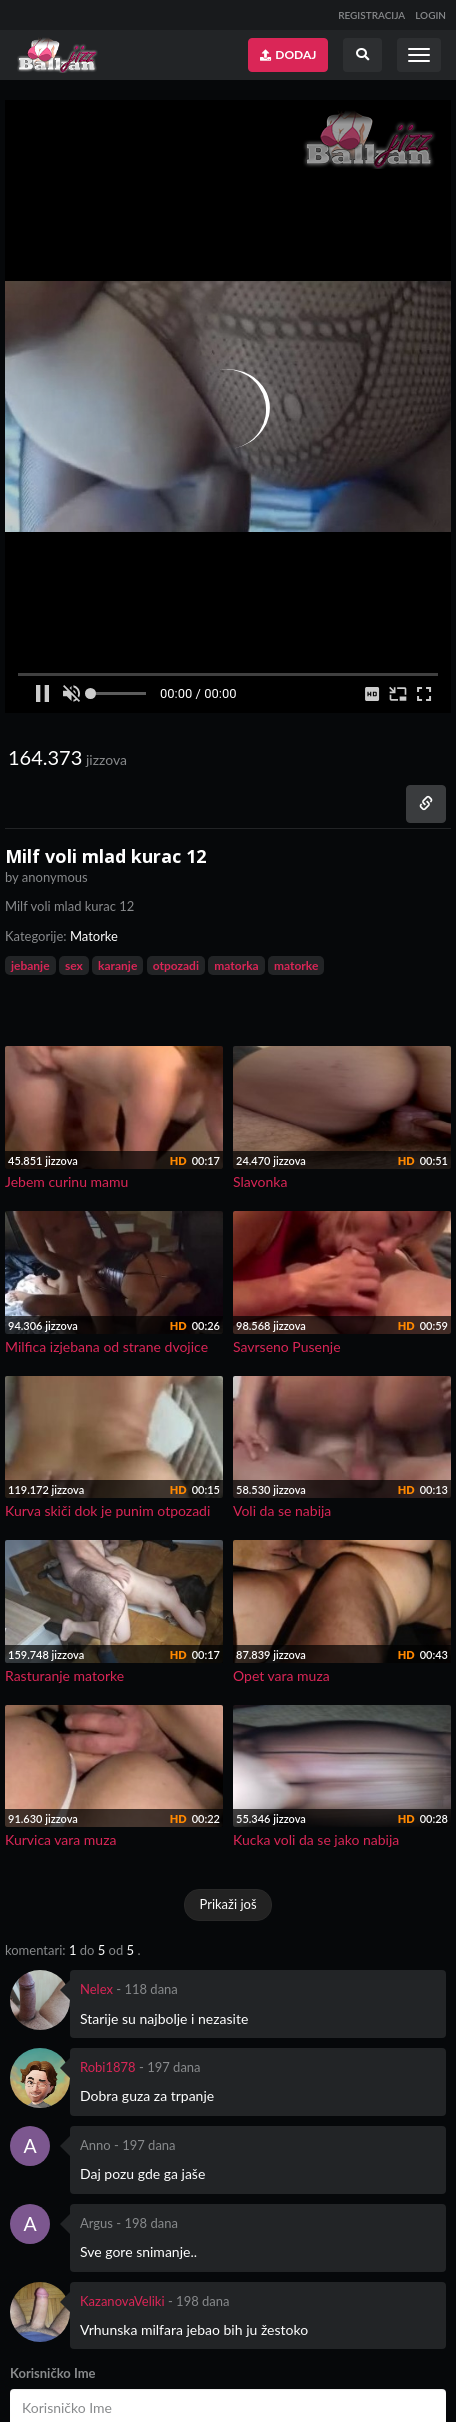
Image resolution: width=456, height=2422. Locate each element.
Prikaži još (227, 1904)
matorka (236, 965)
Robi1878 (108, 2067)
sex (74, 965)
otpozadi (176, 965)
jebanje (30, 965)
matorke (296, 965)
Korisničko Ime (53, 2373)
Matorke (94, 936)
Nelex (96, 1989)
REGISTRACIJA (371, 15)
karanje (117, 965)
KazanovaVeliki (122, 2301)
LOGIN (430, 15)
